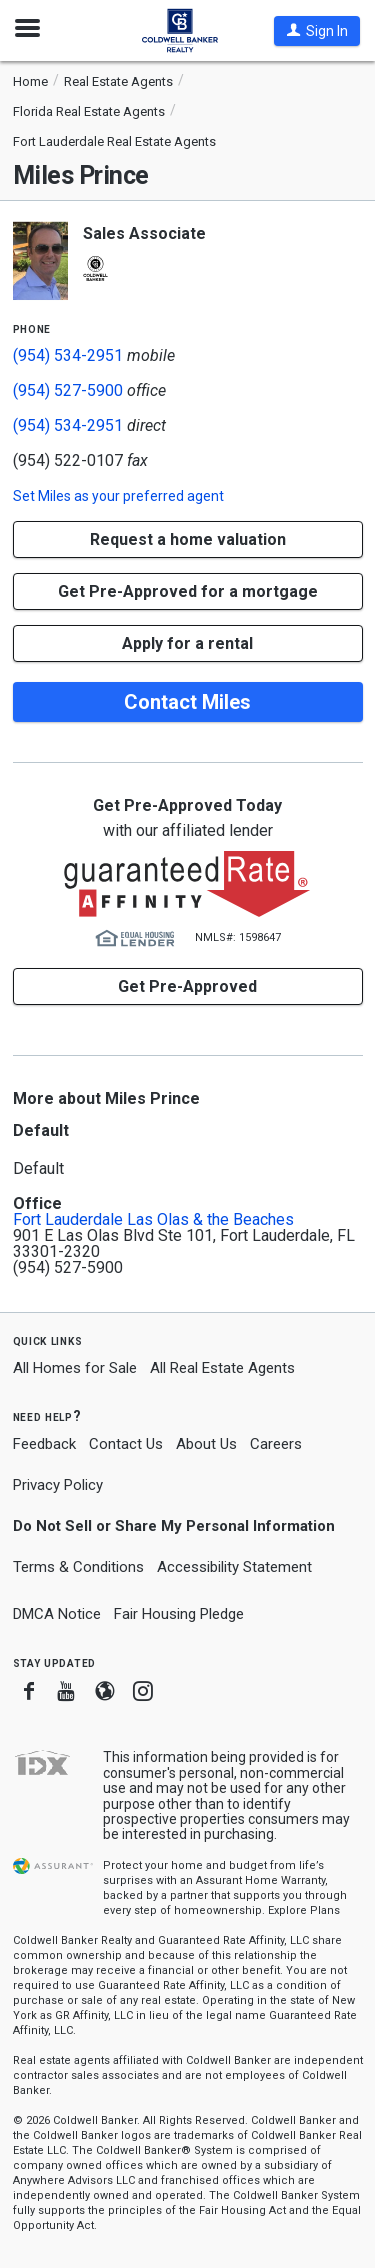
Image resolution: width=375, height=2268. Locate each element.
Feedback (44, 1444)
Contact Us (126, 1444)
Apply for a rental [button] (187, 643)
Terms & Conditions (78, 1567)
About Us (206, 1444)
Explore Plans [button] (304, 1910)
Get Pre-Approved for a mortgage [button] (188, 591)
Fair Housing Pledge (179, 1614)
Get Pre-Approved (187, 986)
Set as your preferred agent (118, 496)
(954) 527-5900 (68, 390)
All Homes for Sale (75, 1368)
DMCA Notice (57, 1614)
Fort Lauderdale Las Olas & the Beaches (153, 1220)
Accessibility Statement (234, 1567)
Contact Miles (187, 702)
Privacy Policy (58, 1485)
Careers (276, 1444)
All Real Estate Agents (222, 1368)
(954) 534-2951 (68, 355)
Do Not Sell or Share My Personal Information (174, 1526)
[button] (317, 31)
